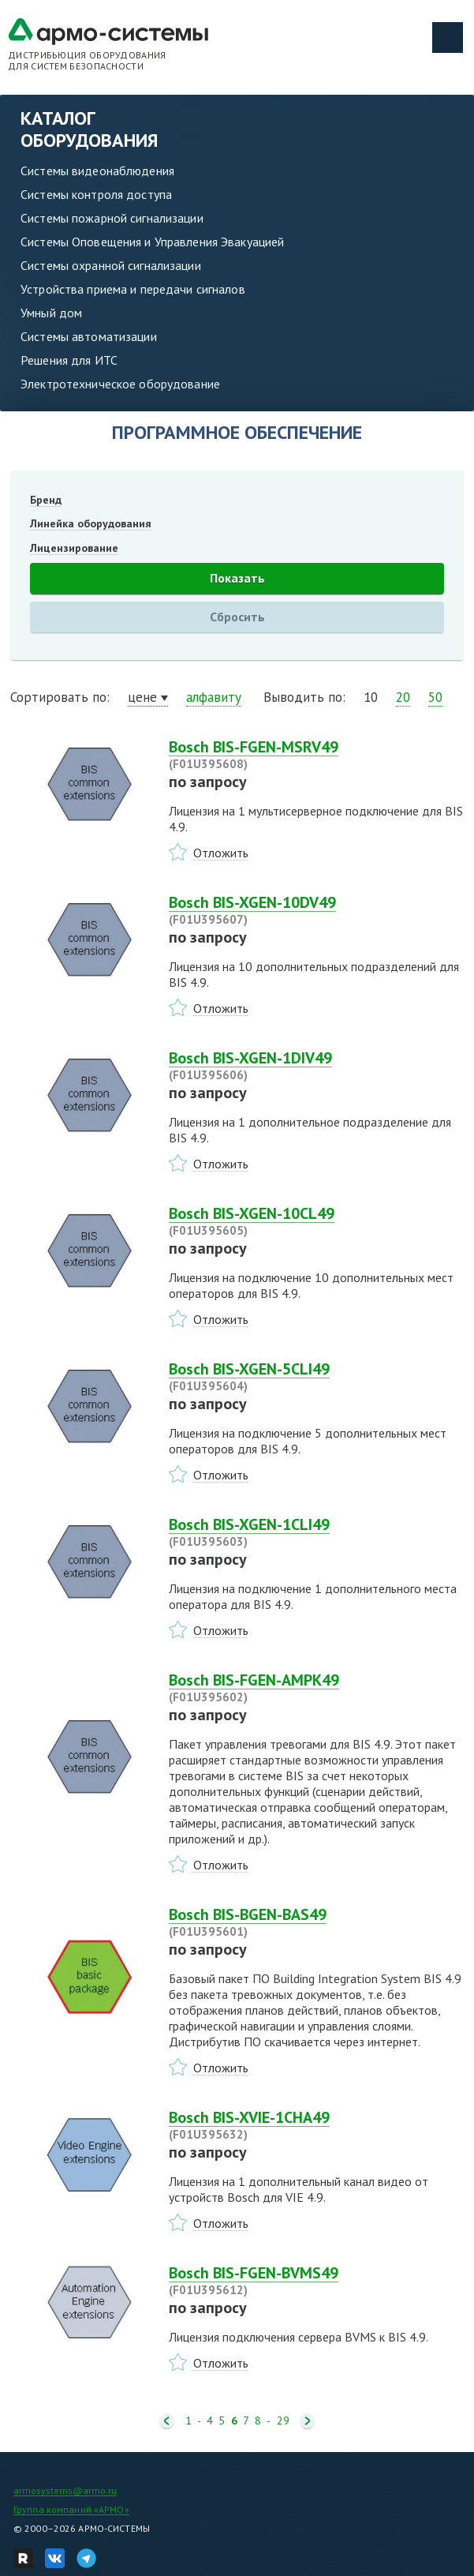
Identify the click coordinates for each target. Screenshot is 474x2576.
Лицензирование (74, 548)
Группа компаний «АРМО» (71, 2509)
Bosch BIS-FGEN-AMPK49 (316, 1688)
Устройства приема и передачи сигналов (133, 289)
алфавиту (213, 697)
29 (283, 2421)
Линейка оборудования (90, 523)
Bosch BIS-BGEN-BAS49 (316, 1922)
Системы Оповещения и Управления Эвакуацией (152, 241)
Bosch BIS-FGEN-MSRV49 (316, 755)
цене (142, 697)
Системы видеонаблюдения (97, 170)
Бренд (46, 500)
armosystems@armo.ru (65, 2490)
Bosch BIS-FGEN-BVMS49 (316, 2281)
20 (403, 697)
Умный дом (51, 313)
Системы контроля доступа (96, 194)
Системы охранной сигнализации (111, 265)
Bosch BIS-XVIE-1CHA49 (316, 2125)
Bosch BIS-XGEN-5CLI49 (316, 1377)
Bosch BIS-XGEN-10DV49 (316, 910)
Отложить (220, 853)
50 (435, 697)
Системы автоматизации (89, 336)
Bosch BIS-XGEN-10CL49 (316, 1221)
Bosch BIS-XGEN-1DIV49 (316, 1066)
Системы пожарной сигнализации (112, 218)
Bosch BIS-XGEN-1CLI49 (316, 1532)
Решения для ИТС (69, 360)
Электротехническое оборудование (120, 384)
